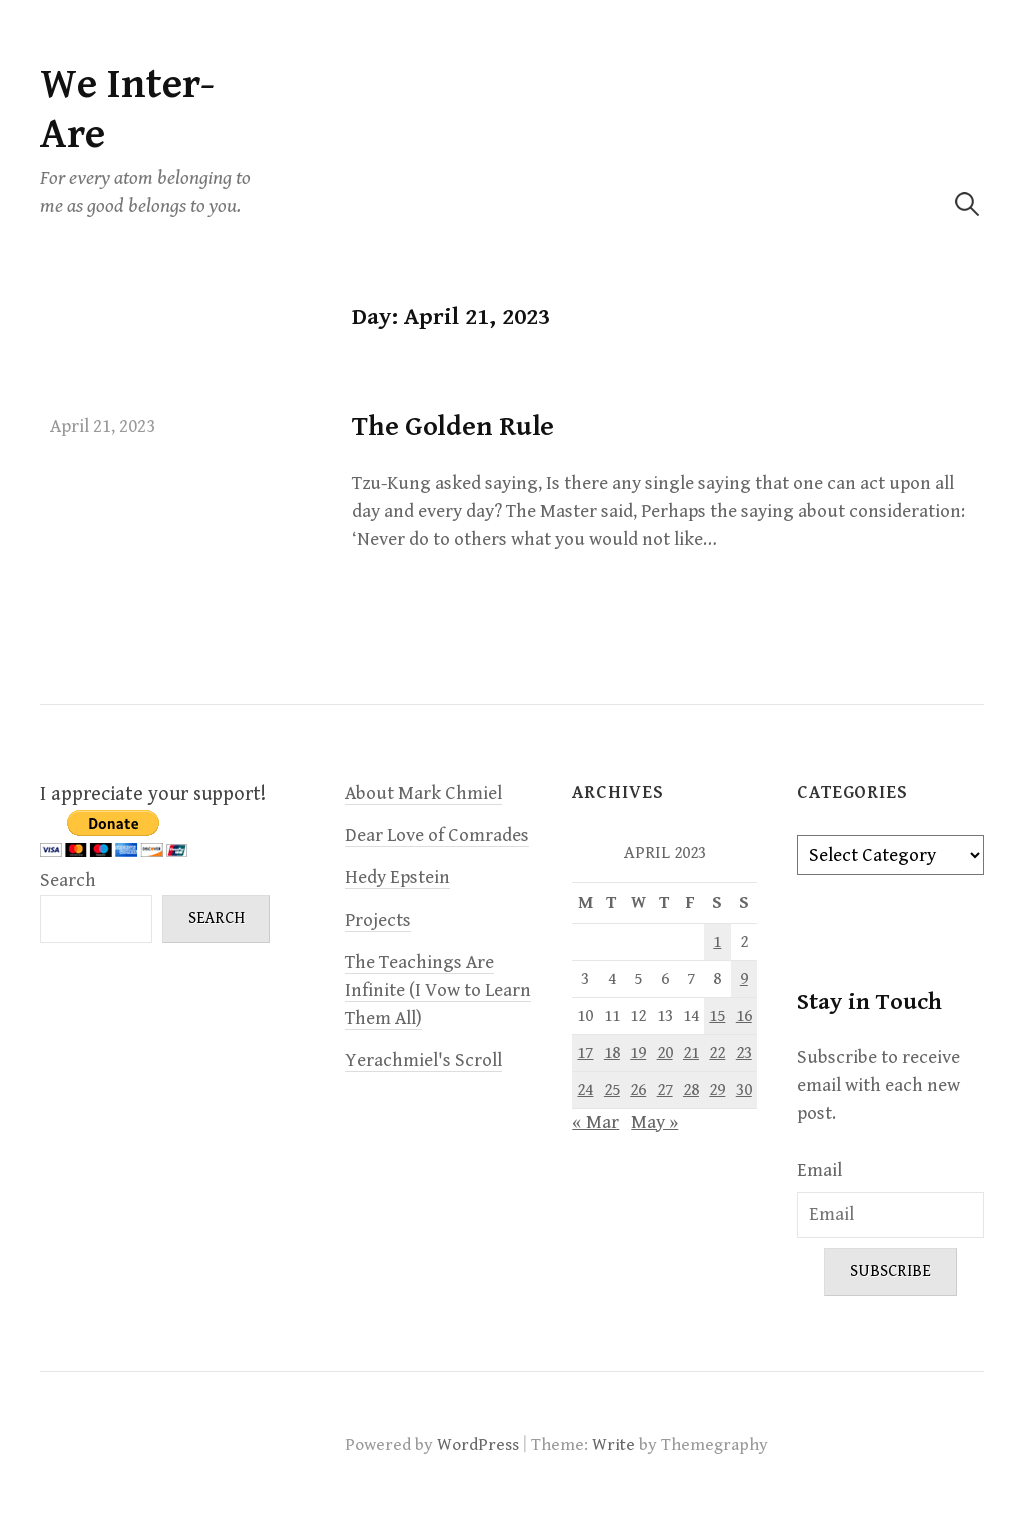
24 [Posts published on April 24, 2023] (585, 1090)
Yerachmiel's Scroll (423, 1060)
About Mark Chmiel (423, 793)
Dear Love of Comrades (437, 835)
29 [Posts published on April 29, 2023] (717, 1090)
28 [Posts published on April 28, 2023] (691, 1090)
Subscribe (890, 1271)
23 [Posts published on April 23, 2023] (744, 1053)
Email (819, 1170)
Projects (378, 920)
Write (613, 1445)
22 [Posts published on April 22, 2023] (717, 1053)
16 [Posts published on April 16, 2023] (744, 1016)
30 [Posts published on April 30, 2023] (744, 1090)
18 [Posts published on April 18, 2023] (612, 1053)
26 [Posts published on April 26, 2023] (638, 1090)
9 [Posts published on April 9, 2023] (744, 979)
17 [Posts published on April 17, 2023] (585, 1053)
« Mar (595, 1122)
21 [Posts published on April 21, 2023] (691, 1053)
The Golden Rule (453, 427)
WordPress (478, 1445)
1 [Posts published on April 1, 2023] (717, 942)
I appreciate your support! (153, 794)
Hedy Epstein (397, 877)
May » (654, 1122)
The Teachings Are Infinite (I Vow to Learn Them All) (438, 990)
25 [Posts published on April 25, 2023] (612, 1090)
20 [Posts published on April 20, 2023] (665, 1053)
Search (68, 880)
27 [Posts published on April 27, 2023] (665, 1090)
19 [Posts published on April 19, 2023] (638, 1053)
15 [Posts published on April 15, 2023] (717, 1016)
